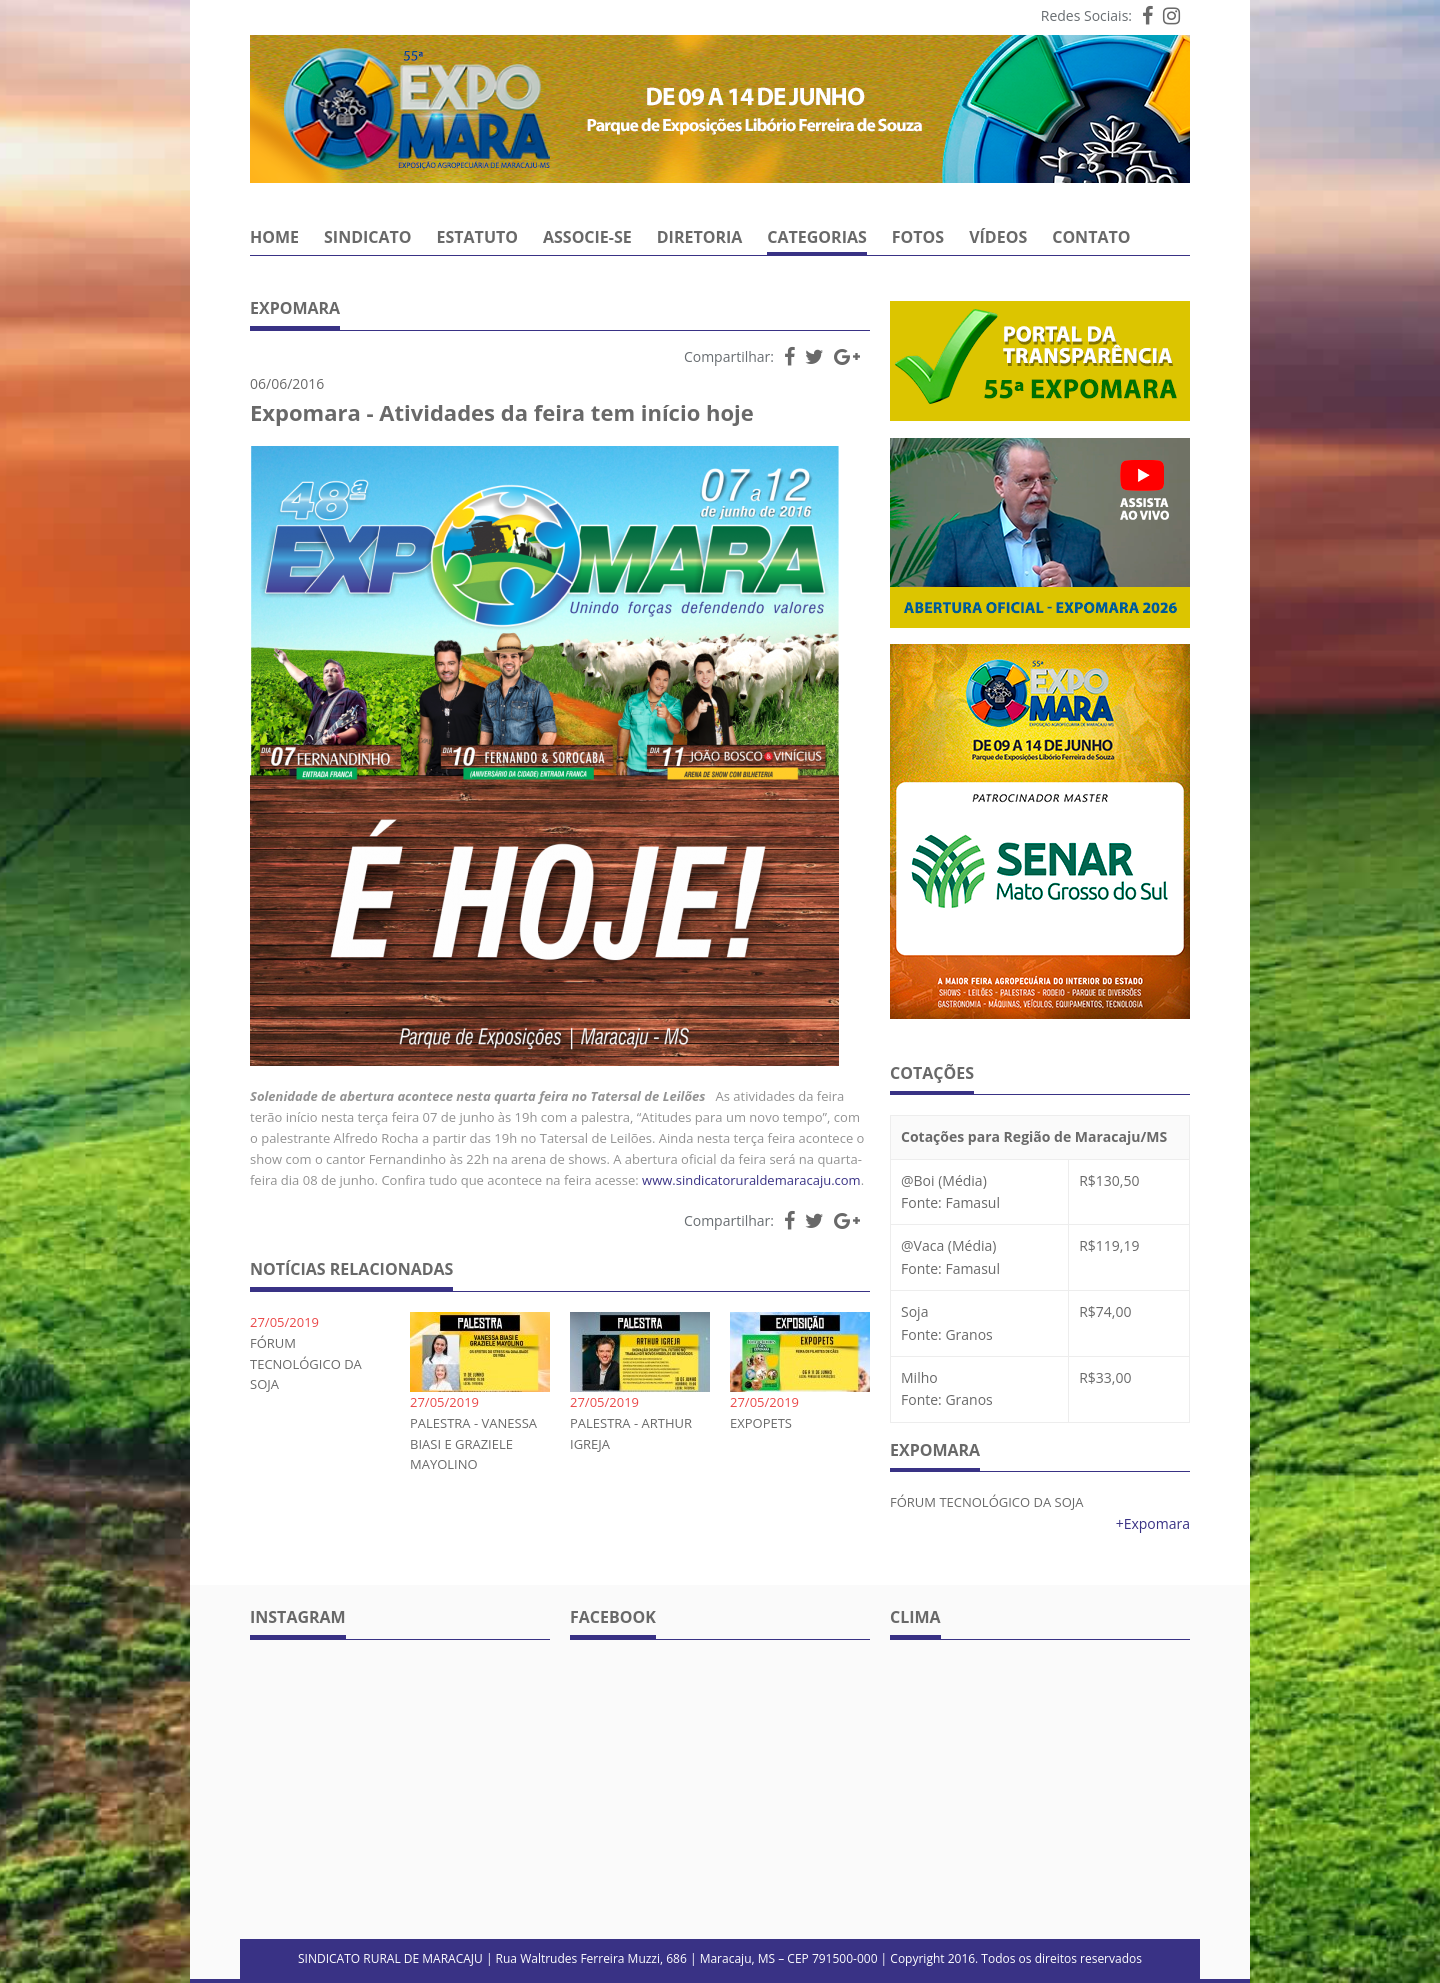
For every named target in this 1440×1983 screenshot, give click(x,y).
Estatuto (477, 238)
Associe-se (587, 238)
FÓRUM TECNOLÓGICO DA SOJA (306, 1364)
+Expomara (1153, 1523)
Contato (1091, 238)
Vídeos (998, 238)
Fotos (918, 238)
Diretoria (700, 238)
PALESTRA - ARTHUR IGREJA (631, 1433)
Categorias (817, 238)
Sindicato (368, 238)
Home (274, 238)
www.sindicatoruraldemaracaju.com (751, 1180)
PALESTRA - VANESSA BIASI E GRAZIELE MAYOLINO (473, 1444)
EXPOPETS (761, 1423)
